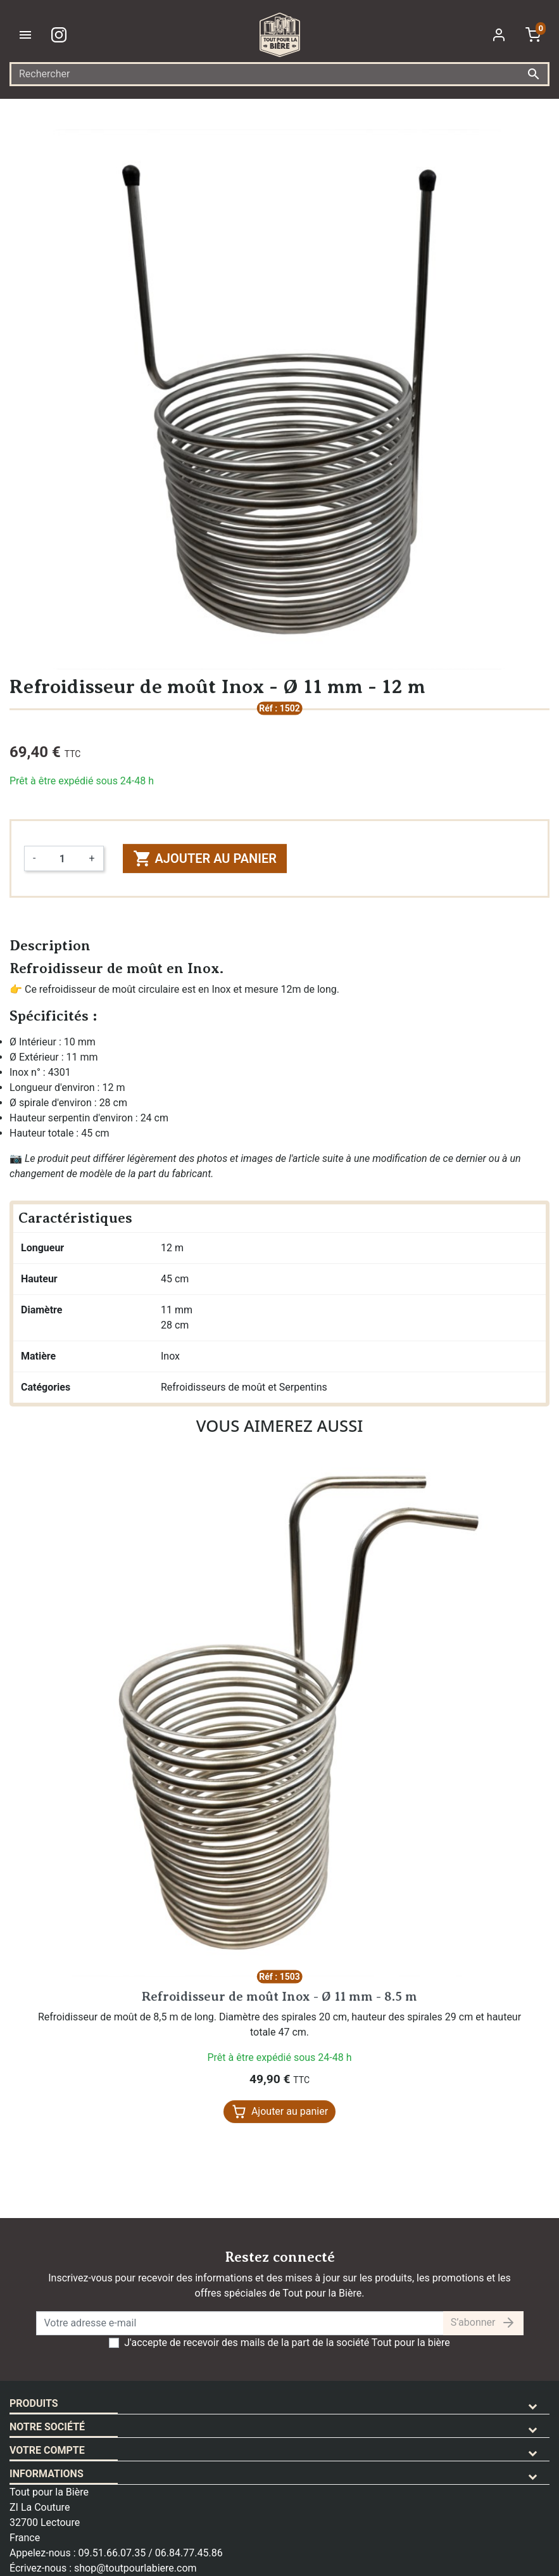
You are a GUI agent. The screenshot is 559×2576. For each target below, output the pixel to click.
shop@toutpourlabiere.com (135, 2568)
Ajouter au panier (205, 858)
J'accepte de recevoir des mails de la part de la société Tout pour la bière (287, 2343)
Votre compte (47, 2450)
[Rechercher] (279, 74)
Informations (46, 2474)
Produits (33, 2403)
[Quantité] (62, 858)
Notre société (47, 2427)
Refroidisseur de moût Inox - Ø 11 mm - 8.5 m (279, 1996)
